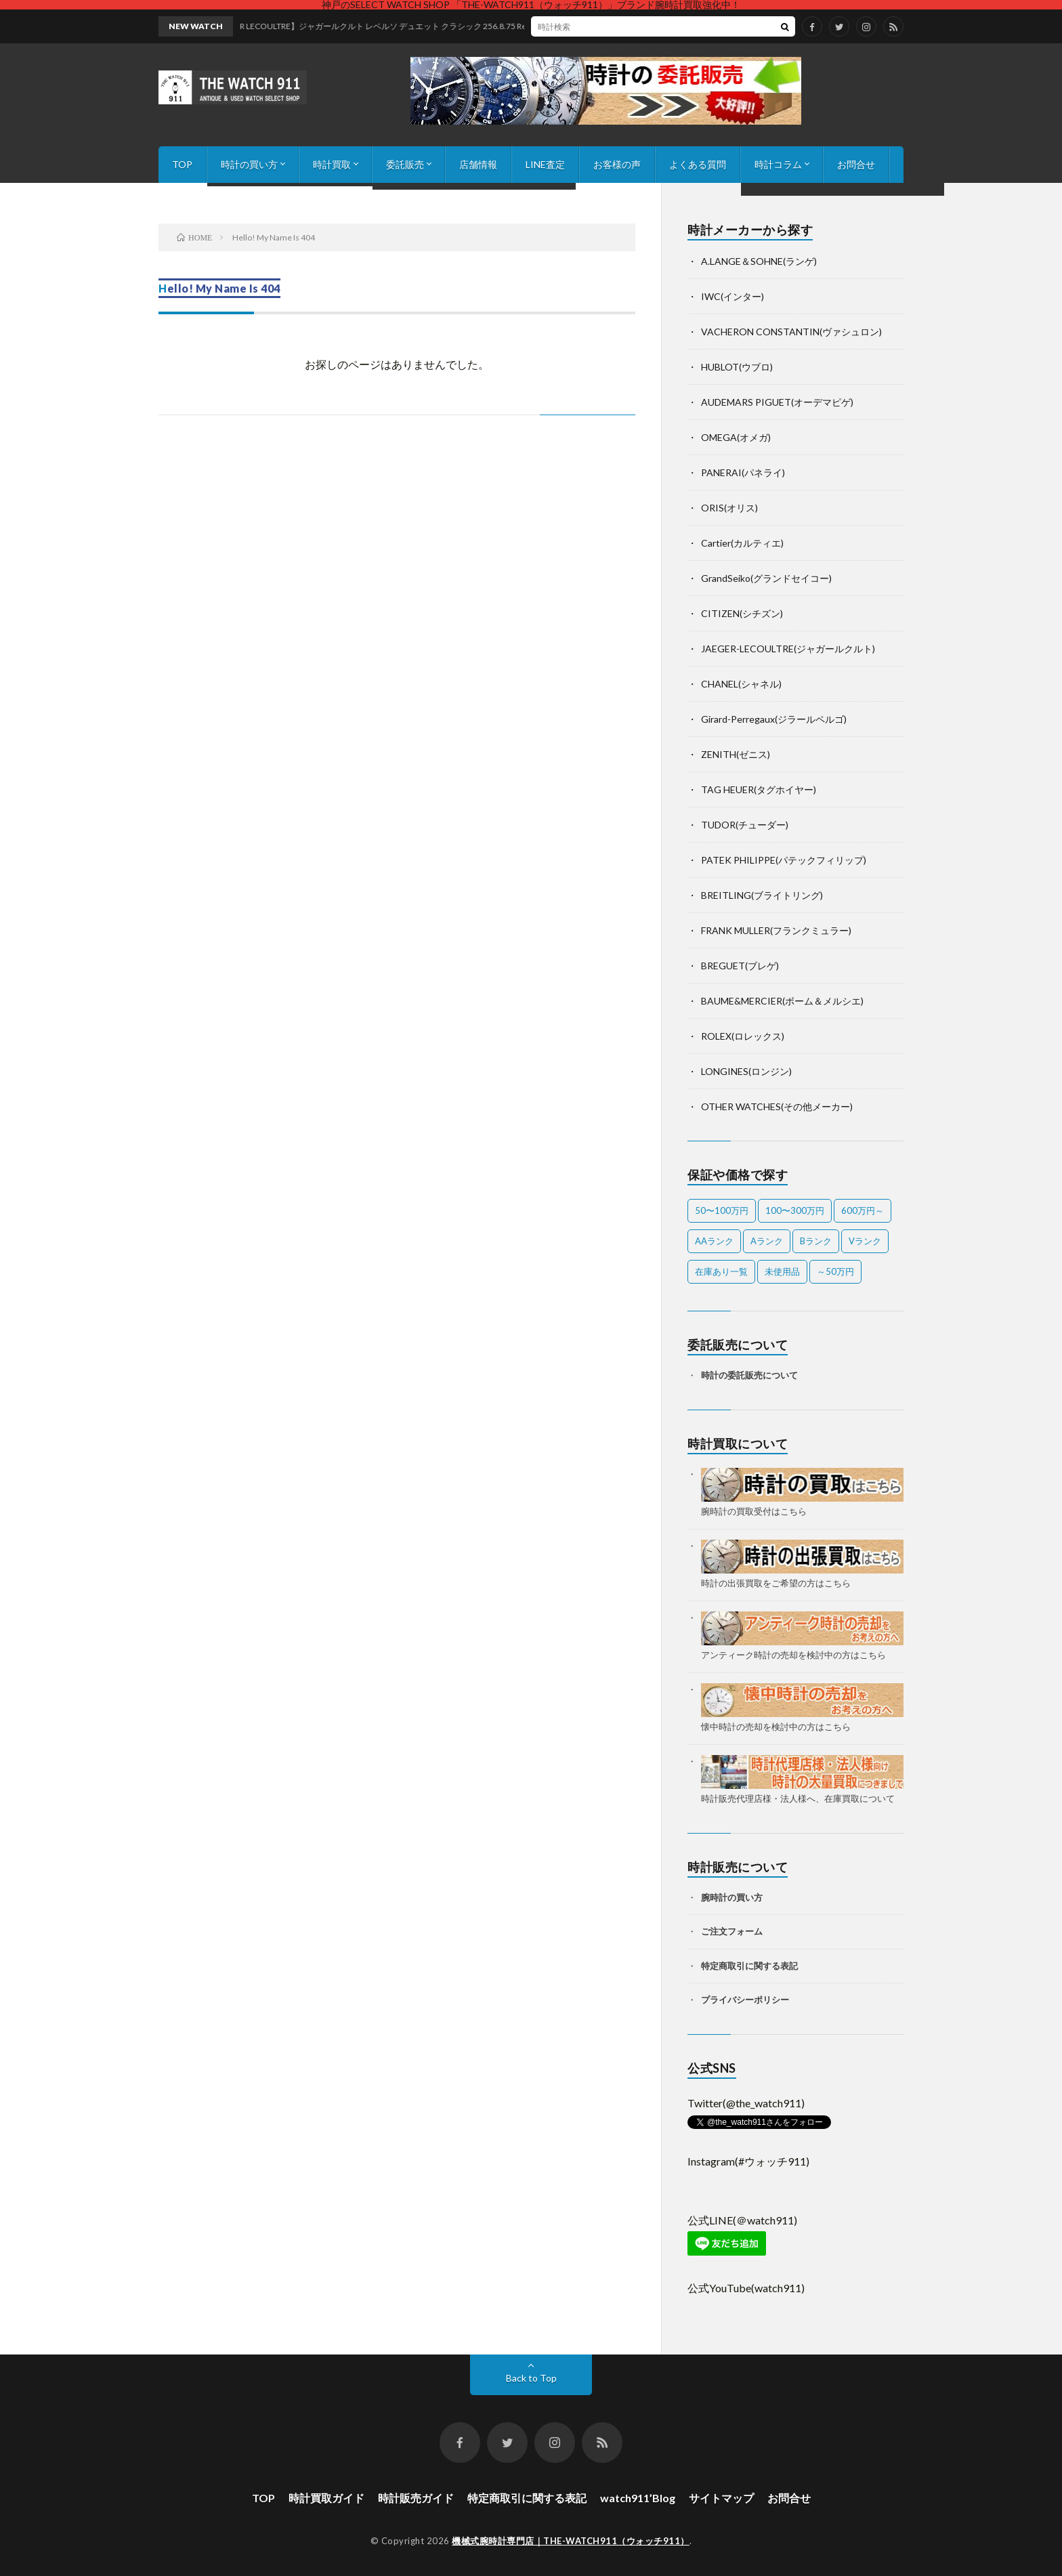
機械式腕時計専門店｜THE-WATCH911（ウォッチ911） (570, 2540)
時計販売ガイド (416, 2497)
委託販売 (405, 164)
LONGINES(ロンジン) (746, 1071)
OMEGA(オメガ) (736, 437)
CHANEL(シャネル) (741, 684)
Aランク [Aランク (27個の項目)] (766, 1241)
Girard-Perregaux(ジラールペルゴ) (774, 719)
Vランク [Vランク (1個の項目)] (865, 1241)
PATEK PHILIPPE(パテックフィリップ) (783, 860)
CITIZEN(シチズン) (742, 613)
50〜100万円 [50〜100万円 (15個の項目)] (721, 1210)
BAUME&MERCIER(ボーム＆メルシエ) (782, 1001)
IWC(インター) (732, 296)
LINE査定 (545, 164)
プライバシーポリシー (745, 1999)
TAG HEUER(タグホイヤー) (758, 789)
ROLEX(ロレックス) (742, 1036)
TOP (182, 164)
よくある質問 (697, 164)
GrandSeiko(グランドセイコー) (766, 578)
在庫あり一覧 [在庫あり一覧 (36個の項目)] (721, 1271)
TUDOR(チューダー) (744, 824)
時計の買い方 (249, 164)
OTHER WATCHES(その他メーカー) (777, 1106)
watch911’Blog (637, 2497)
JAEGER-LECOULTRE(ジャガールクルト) (788, 648)
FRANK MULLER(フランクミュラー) (776, 930)
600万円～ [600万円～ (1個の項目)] (862, 1210)
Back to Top (531, 2378)
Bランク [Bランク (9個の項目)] (816, 1241)
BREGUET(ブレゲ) (740, 965)
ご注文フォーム (732, 1931)
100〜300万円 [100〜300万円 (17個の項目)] (794, 1210)
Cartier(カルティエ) (742, 543)
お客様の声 (617, 164)
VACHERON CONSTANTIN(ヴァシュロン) (791, 331)
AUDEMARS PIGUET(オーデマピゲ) (777, 402)
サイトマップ (721, 2497)
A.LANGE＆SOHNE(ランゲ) (759, 261)
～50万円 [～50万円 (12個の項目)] (835, 1271)
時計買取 (332, 164)
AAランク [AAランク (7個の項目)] (714, 1241)
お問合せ (856, 164)
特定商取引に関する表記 (749, 1965)
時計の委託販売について (749, 1375)
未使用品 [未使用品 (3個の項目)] (782, 1271)
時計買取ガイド (326, 2497)
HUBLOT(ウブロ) (737, 367)
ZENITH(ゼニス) (735, 754)
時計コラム (778, 164)
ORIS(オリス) (729, 507)
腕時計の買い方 (732, 1897)
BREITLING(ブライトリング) (762, 895)
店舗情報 (478, 164)
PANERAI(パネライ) (743, 472)
